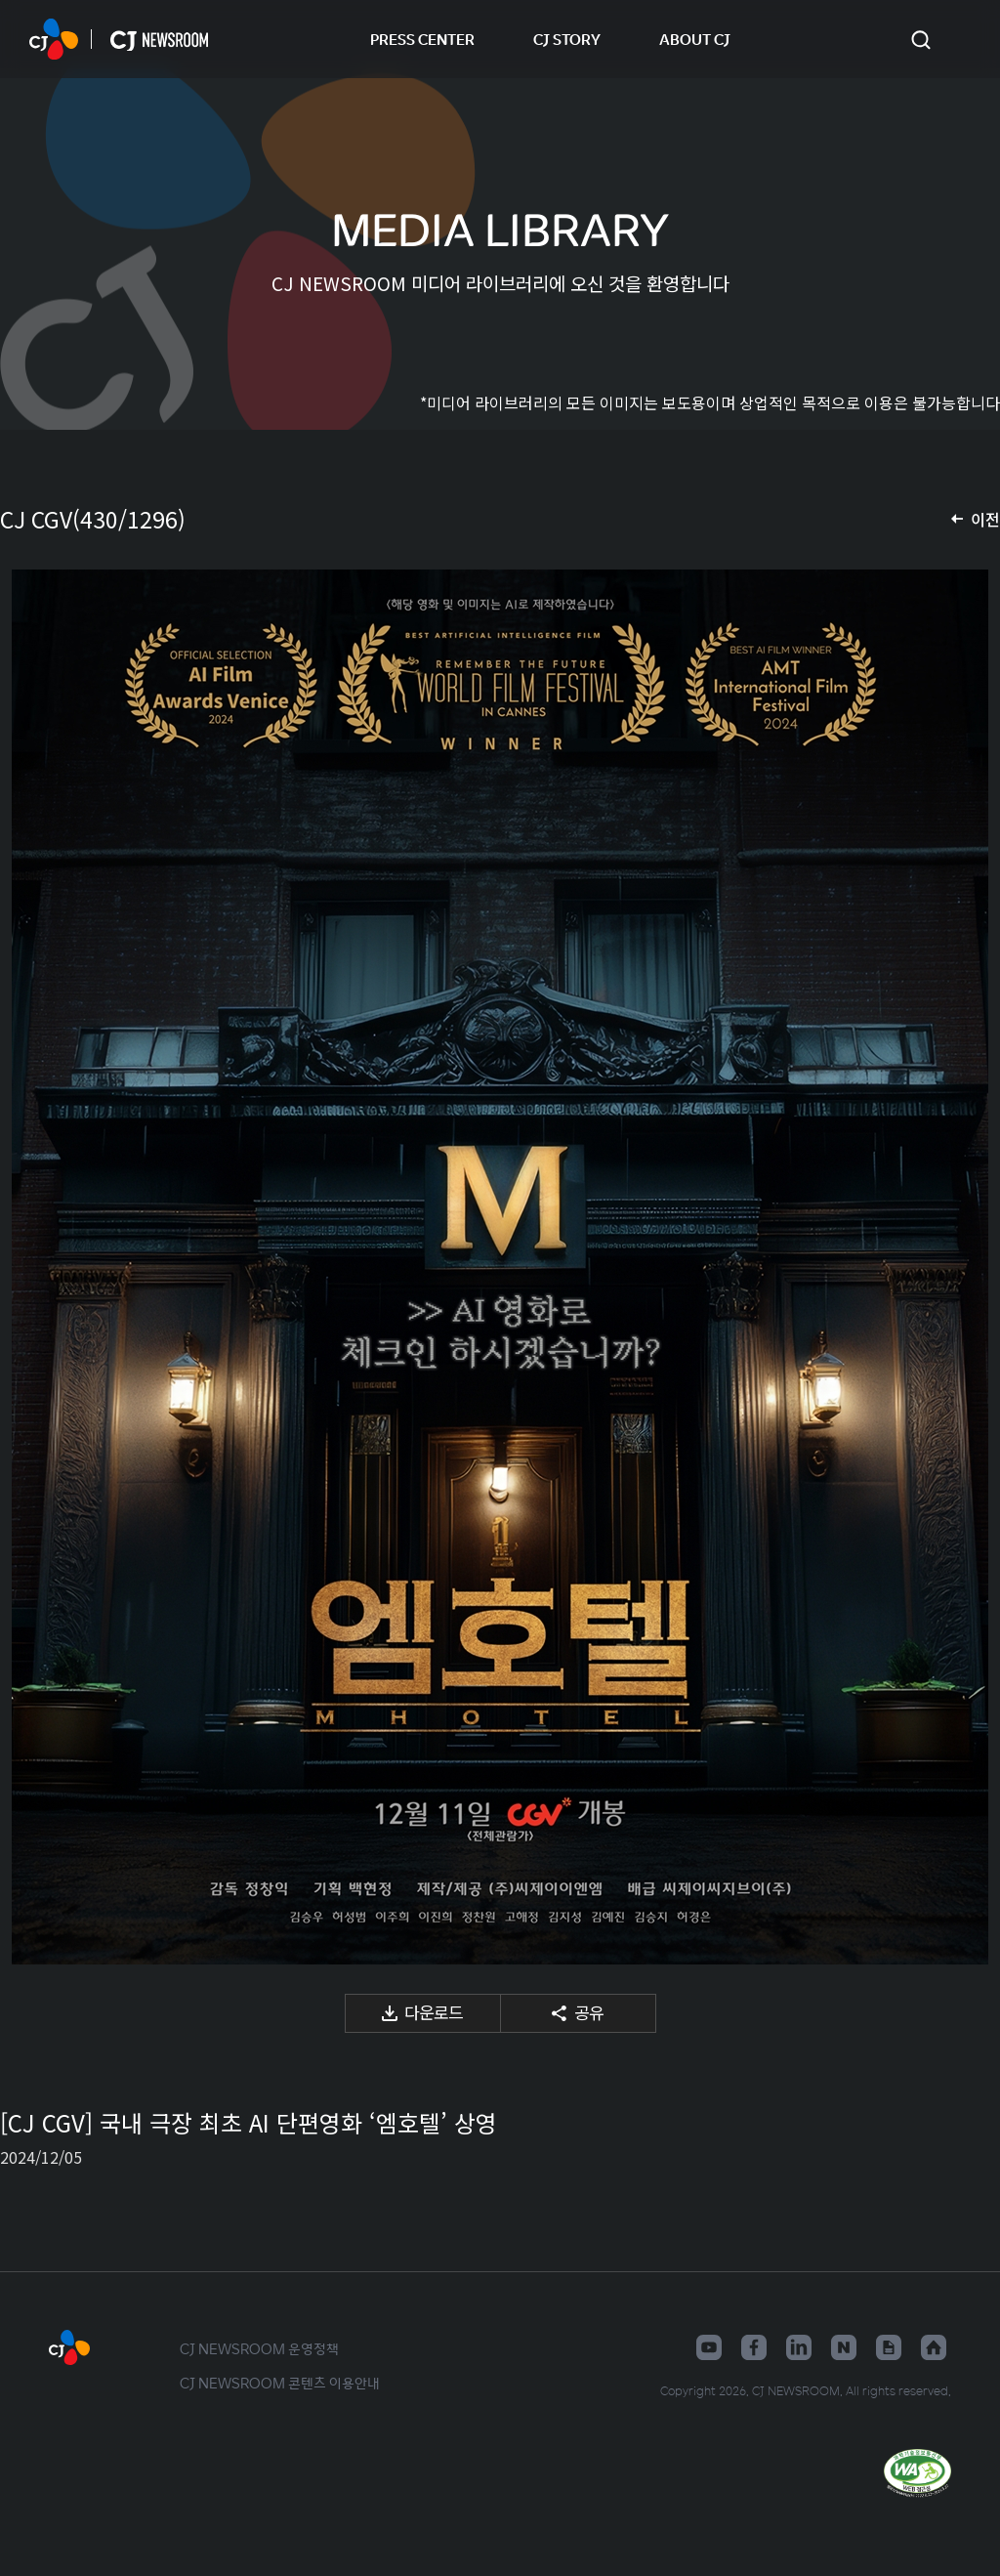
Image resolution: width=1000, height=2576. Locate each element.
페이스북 (753, 2347)
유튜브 (709, 2347)
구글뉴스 (888, 2347)
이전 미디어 (39, 1267)
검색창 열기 (920, 39)
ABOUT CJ (694, 38)
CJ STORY (567, 38)
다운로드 (433, 2012)
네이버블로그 (843, 2347)
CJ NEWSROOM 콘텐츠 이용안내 (280, 2382)
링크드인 (798, 2347)
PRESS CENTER (422, 38)
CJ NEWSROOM (53, 39)
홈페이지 (933, 2347)
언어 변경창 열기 (961, 39)
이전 (985, 518)
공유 (589, 2012)
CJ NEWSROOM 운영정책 (259, 2348)
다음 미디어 (961, 1267)
